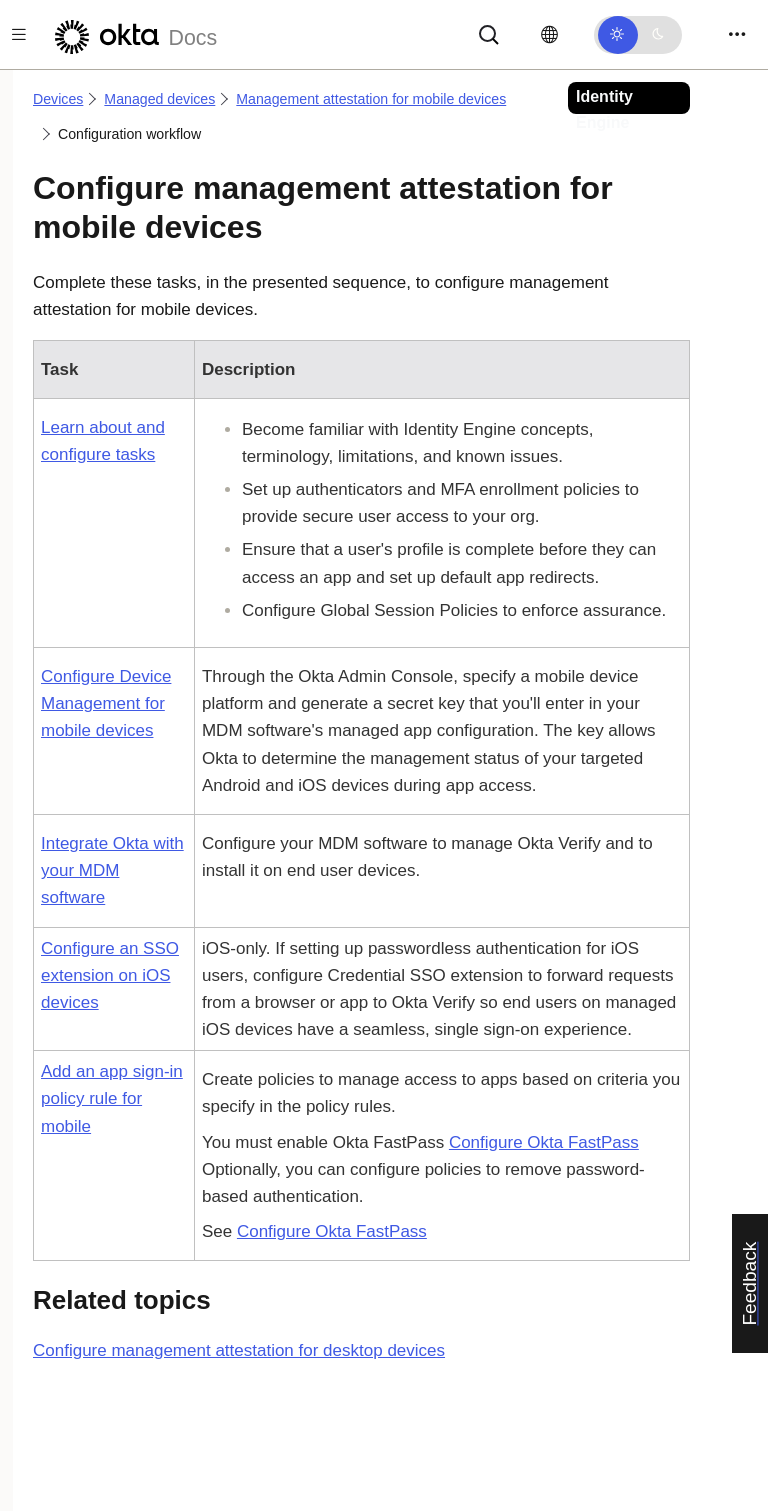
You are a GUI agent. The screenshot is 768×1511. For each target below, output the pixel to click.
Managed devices (159, 99)
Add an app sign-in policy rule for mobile (112, 1098)
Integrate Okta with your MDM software (112, 870)
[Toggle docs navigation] (19, 34)
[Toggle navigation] (737, 34)
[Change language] (549, 35)
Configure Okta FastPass (544, 1142)
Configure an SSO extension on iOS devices (110, 975)
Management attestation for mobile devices (371, 99)
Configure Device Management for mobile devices (106, 703)
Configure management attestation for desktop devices (239, 1350)
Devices (58, 99)
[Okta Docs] (133, 34)
